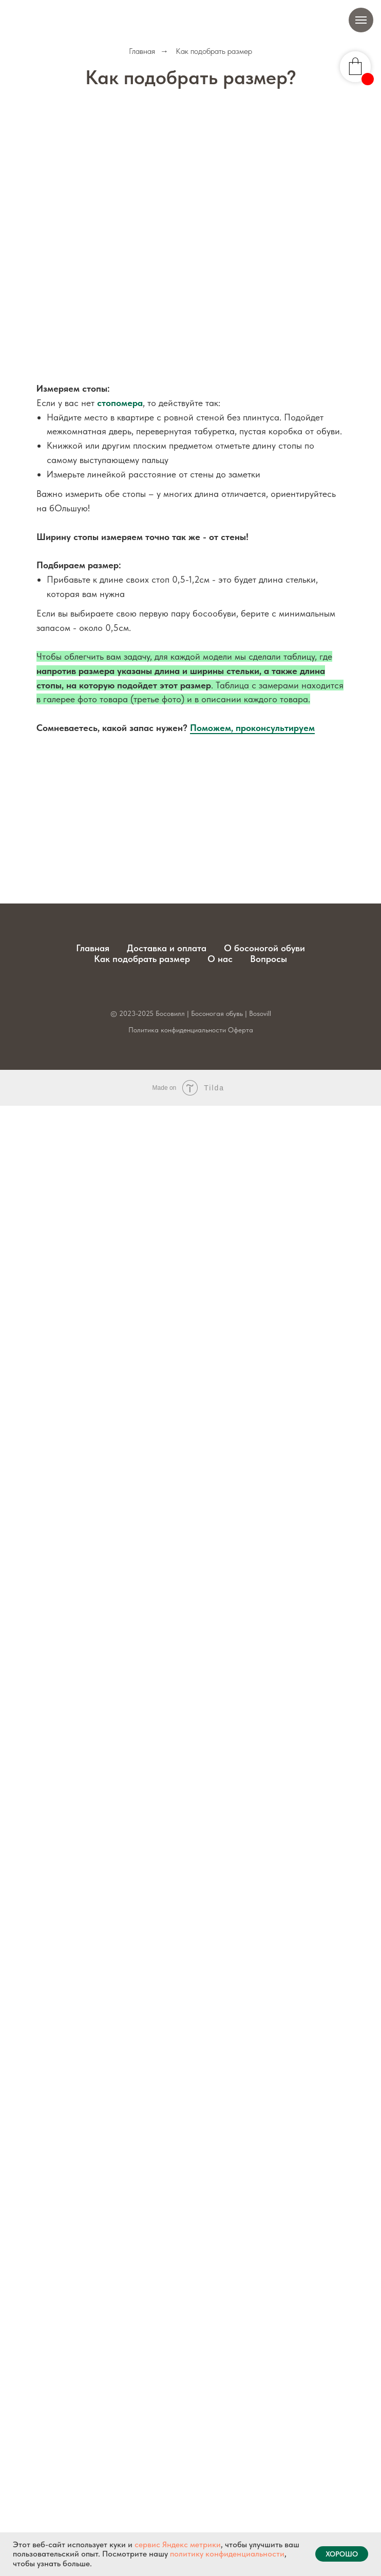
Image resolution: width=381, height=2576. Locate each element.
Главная (142, 51)
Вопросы (268, 958)
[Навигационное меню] (361, 20)
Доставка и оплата (166, 948)
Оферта (240, 1030)
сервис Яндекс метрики (178, 2544)
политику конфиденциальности (227, 2554)
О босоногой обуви (264, 948)
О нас (220, 958)
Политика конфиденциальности (177, 1030)
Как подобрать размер (142, 958)
